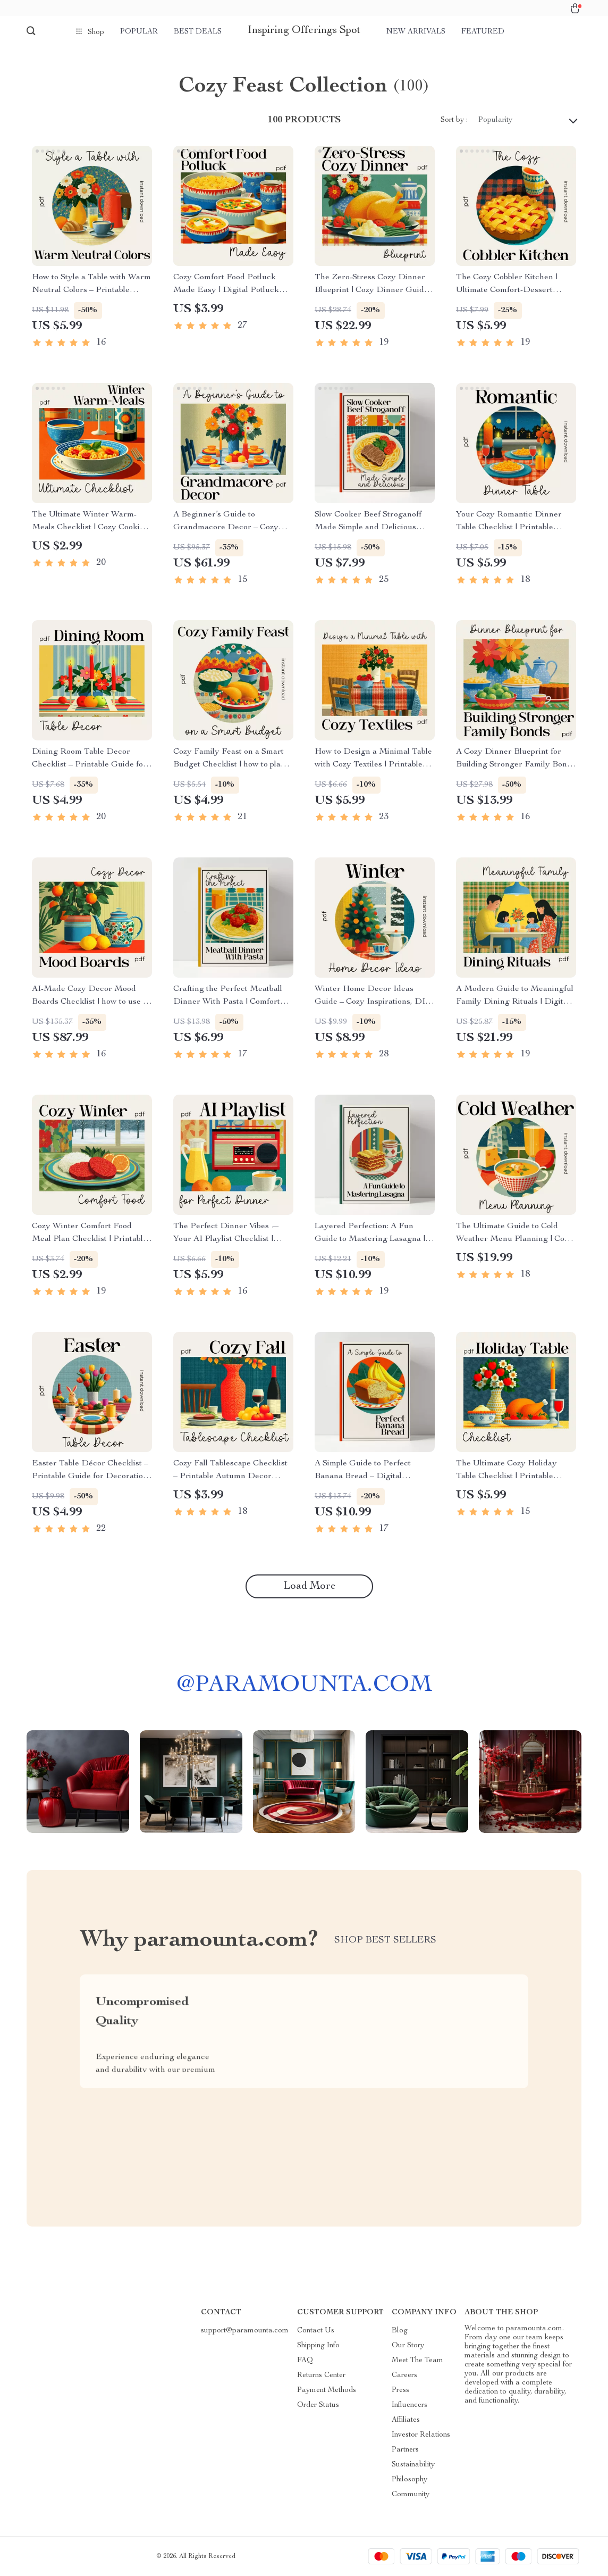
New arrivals (415, 32)
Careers (404, 2375)
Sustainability (413, 2465)
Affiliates (406, 2420)
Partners (405, 2450)
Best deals (198, 32)
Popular (139, 32)
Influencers (409, 2405)
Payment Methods (326, 2390)
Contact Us (315, 2331)
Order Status (318, 2405)
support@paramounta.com (245, 2331)
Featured (482, 32)
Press (400, 2390)
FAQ (305, 2360)
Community (410, 2494)
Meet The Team (417, 2360)
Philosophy (409, 2479)
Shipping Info (318, 2345)
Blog (400, 2331)
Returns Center (321, 2375)
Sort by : (454, 120)
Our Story (408, 2345)
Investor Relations (421, 2435)
